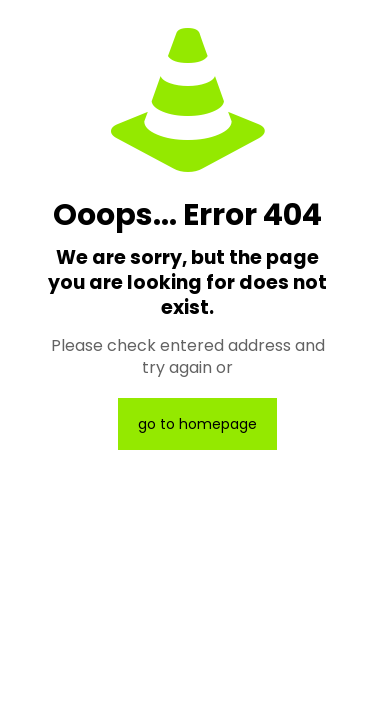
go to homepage (197, 424)
